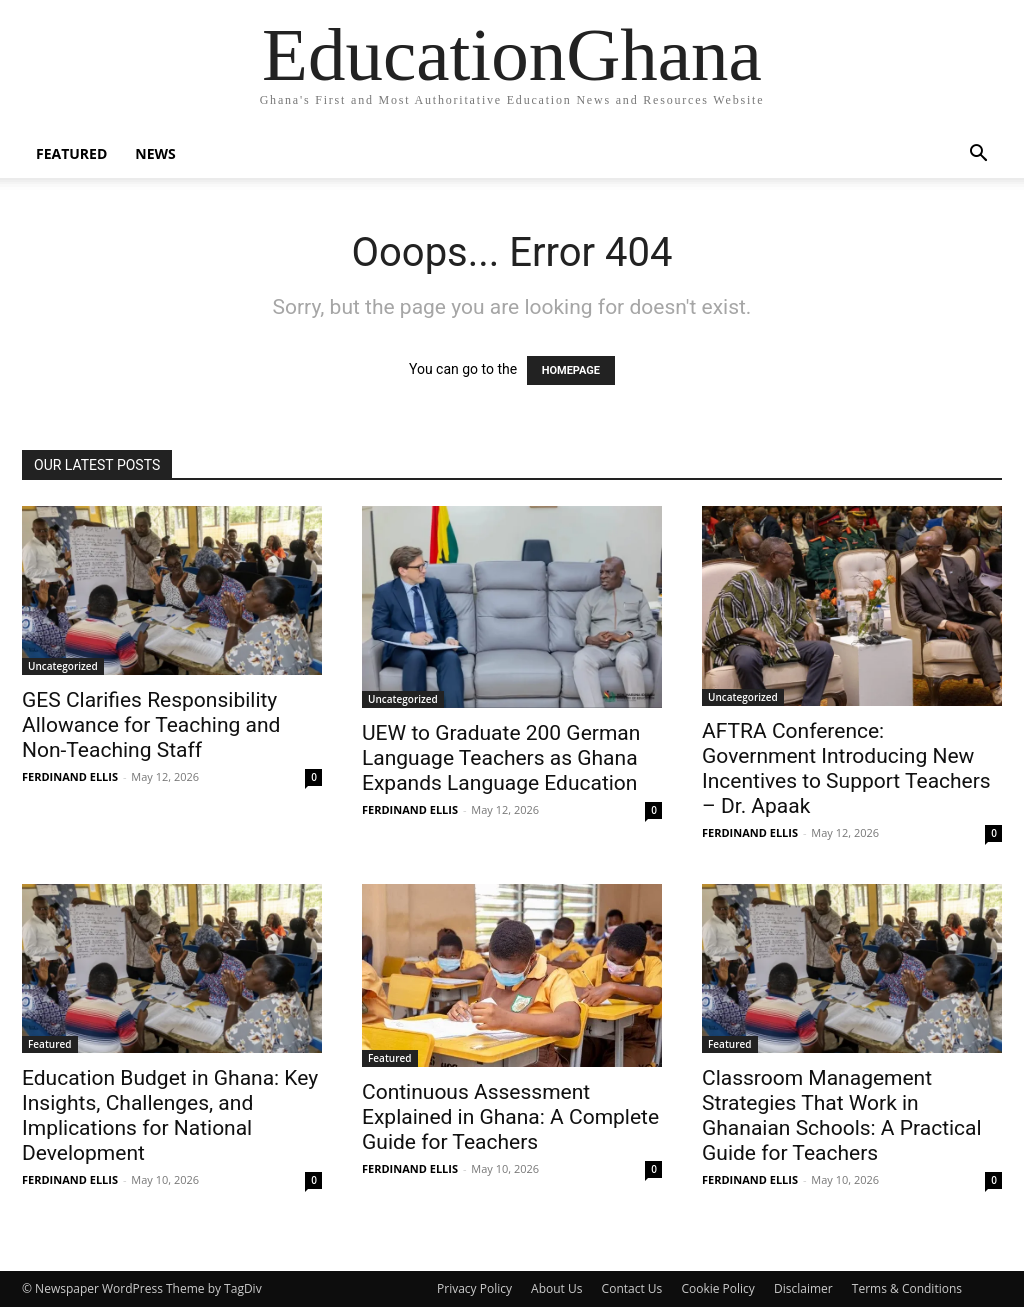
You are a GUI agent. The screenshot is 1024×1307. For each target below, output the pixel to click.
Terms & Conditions (907, 1288)
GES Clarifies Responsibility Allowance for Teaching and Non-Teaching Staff (151, 725)
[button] (978, 155)
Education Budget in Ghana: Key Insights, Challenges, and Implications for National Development (170, 1115)
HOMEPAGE (571, 370)
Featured (71, 153)
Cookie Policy (717, 1288)
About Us (556, 1288)
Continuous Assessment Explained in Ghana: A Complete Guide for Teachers (510, 1117)
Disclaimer (803, 1288)
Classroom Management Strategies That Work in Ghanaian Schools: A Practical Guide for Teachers (842, 1115)
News (155, 153)
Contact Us (632, 1288)
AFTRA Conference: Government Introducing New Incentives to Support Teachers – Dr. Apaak (846, 768)
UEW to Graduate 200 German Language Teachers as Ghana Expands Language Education (501, 758)
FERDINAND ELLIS (70, 776)
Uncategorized (63, 666)
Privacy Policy (474, 1288)
